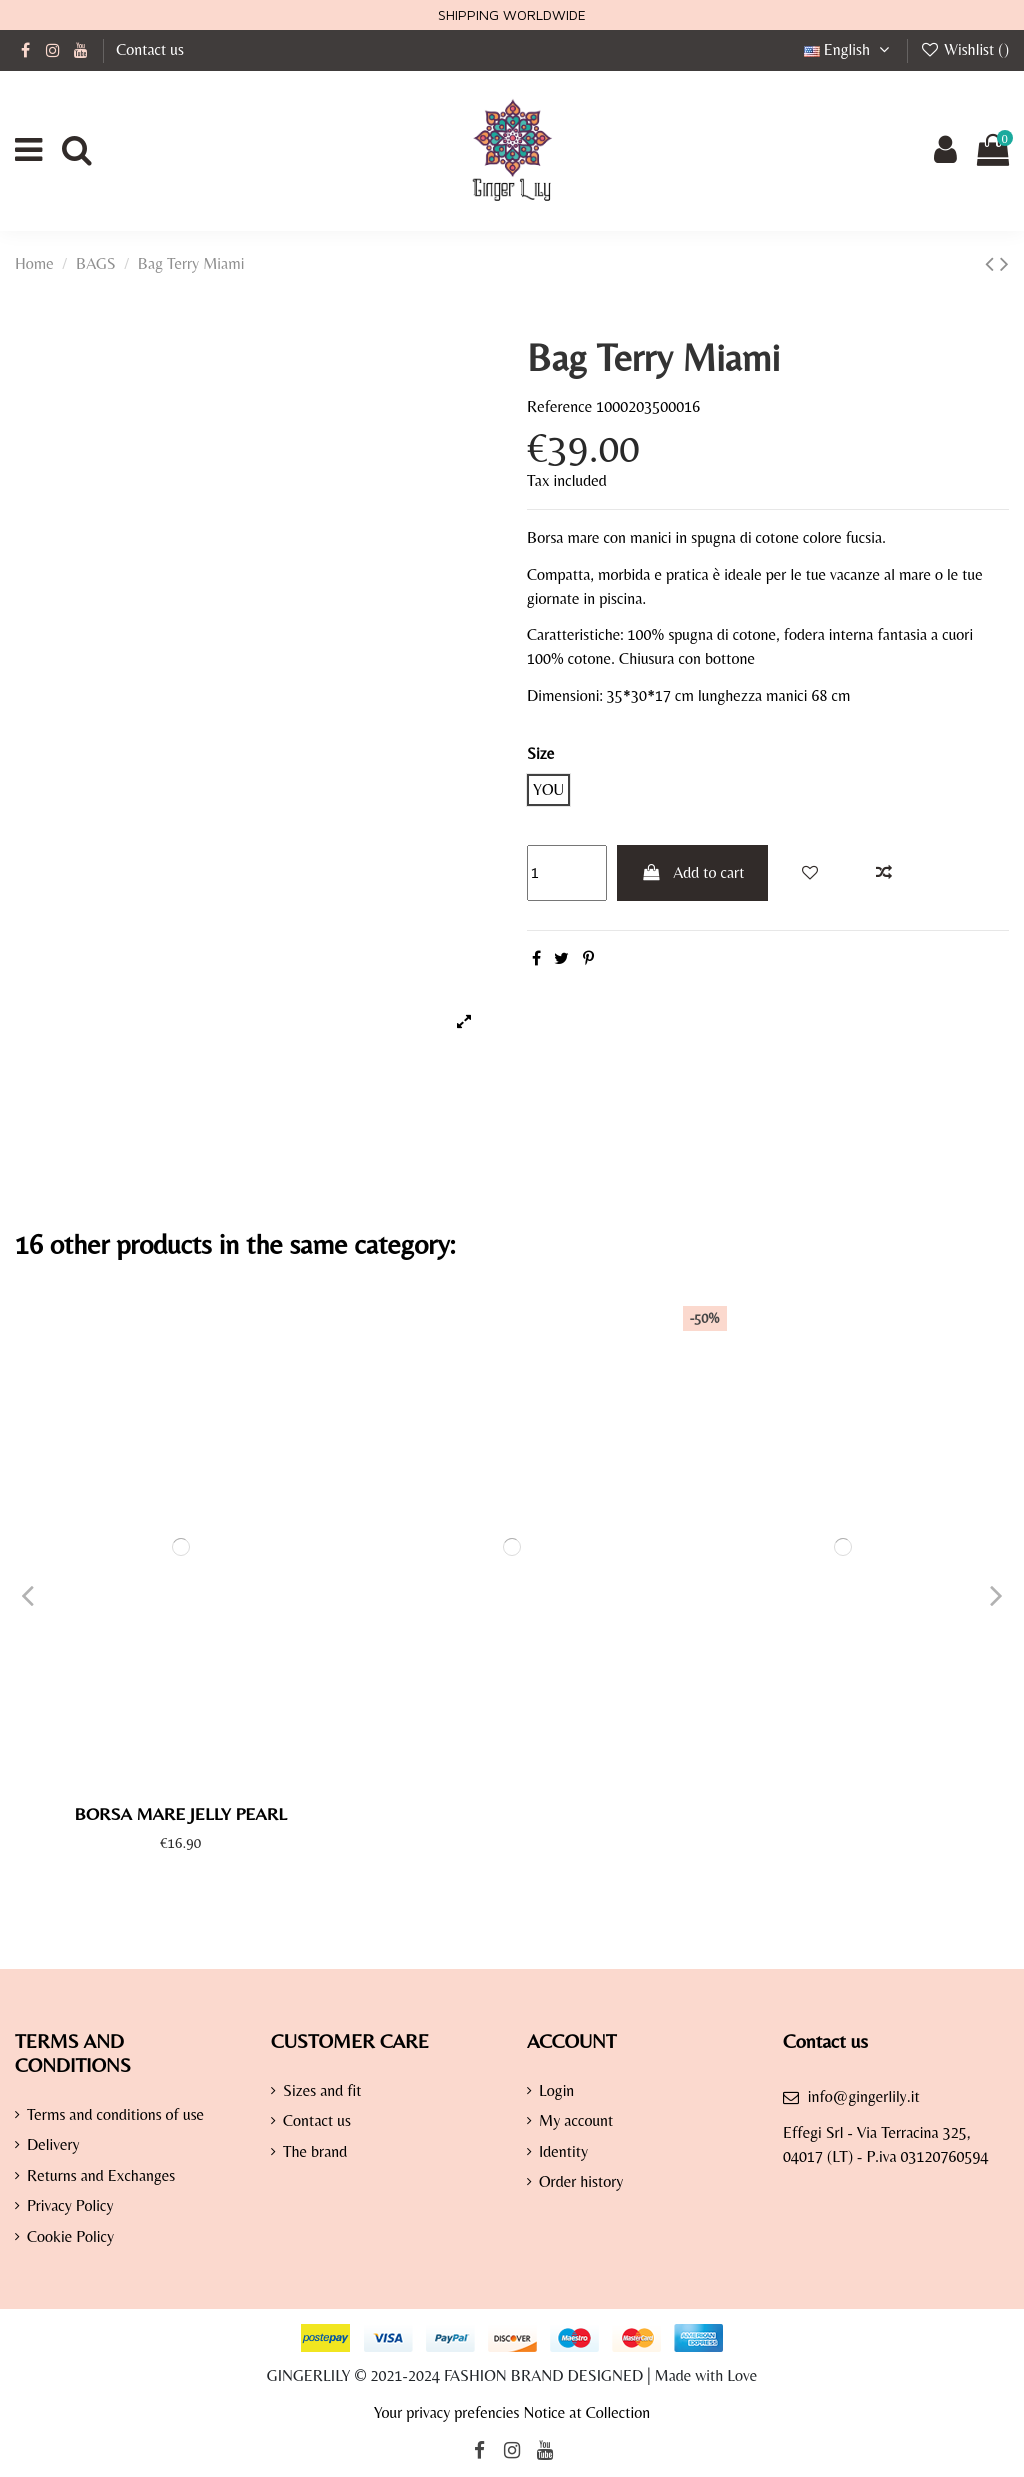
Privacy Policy (70, 2205)
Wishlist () (964, 49)
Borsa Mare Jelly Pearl (180, 1813)
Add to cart (693, 872)
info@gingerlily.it (864, 2096)
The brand (315, 2151)
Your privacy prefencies (447, 2412)
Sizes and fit (322, 2090)
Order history (581, 2181)
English (849, 49)
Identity (563, 2151)
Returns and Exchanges (101, 2175)
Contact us (150, 49)
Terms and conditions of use (115, 2114)
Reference (559, 406)
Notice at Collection (586, 2412)
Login (556, 2090)
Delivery (53, 2144)
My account (576, 2120)
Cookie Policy (70, 2236)
